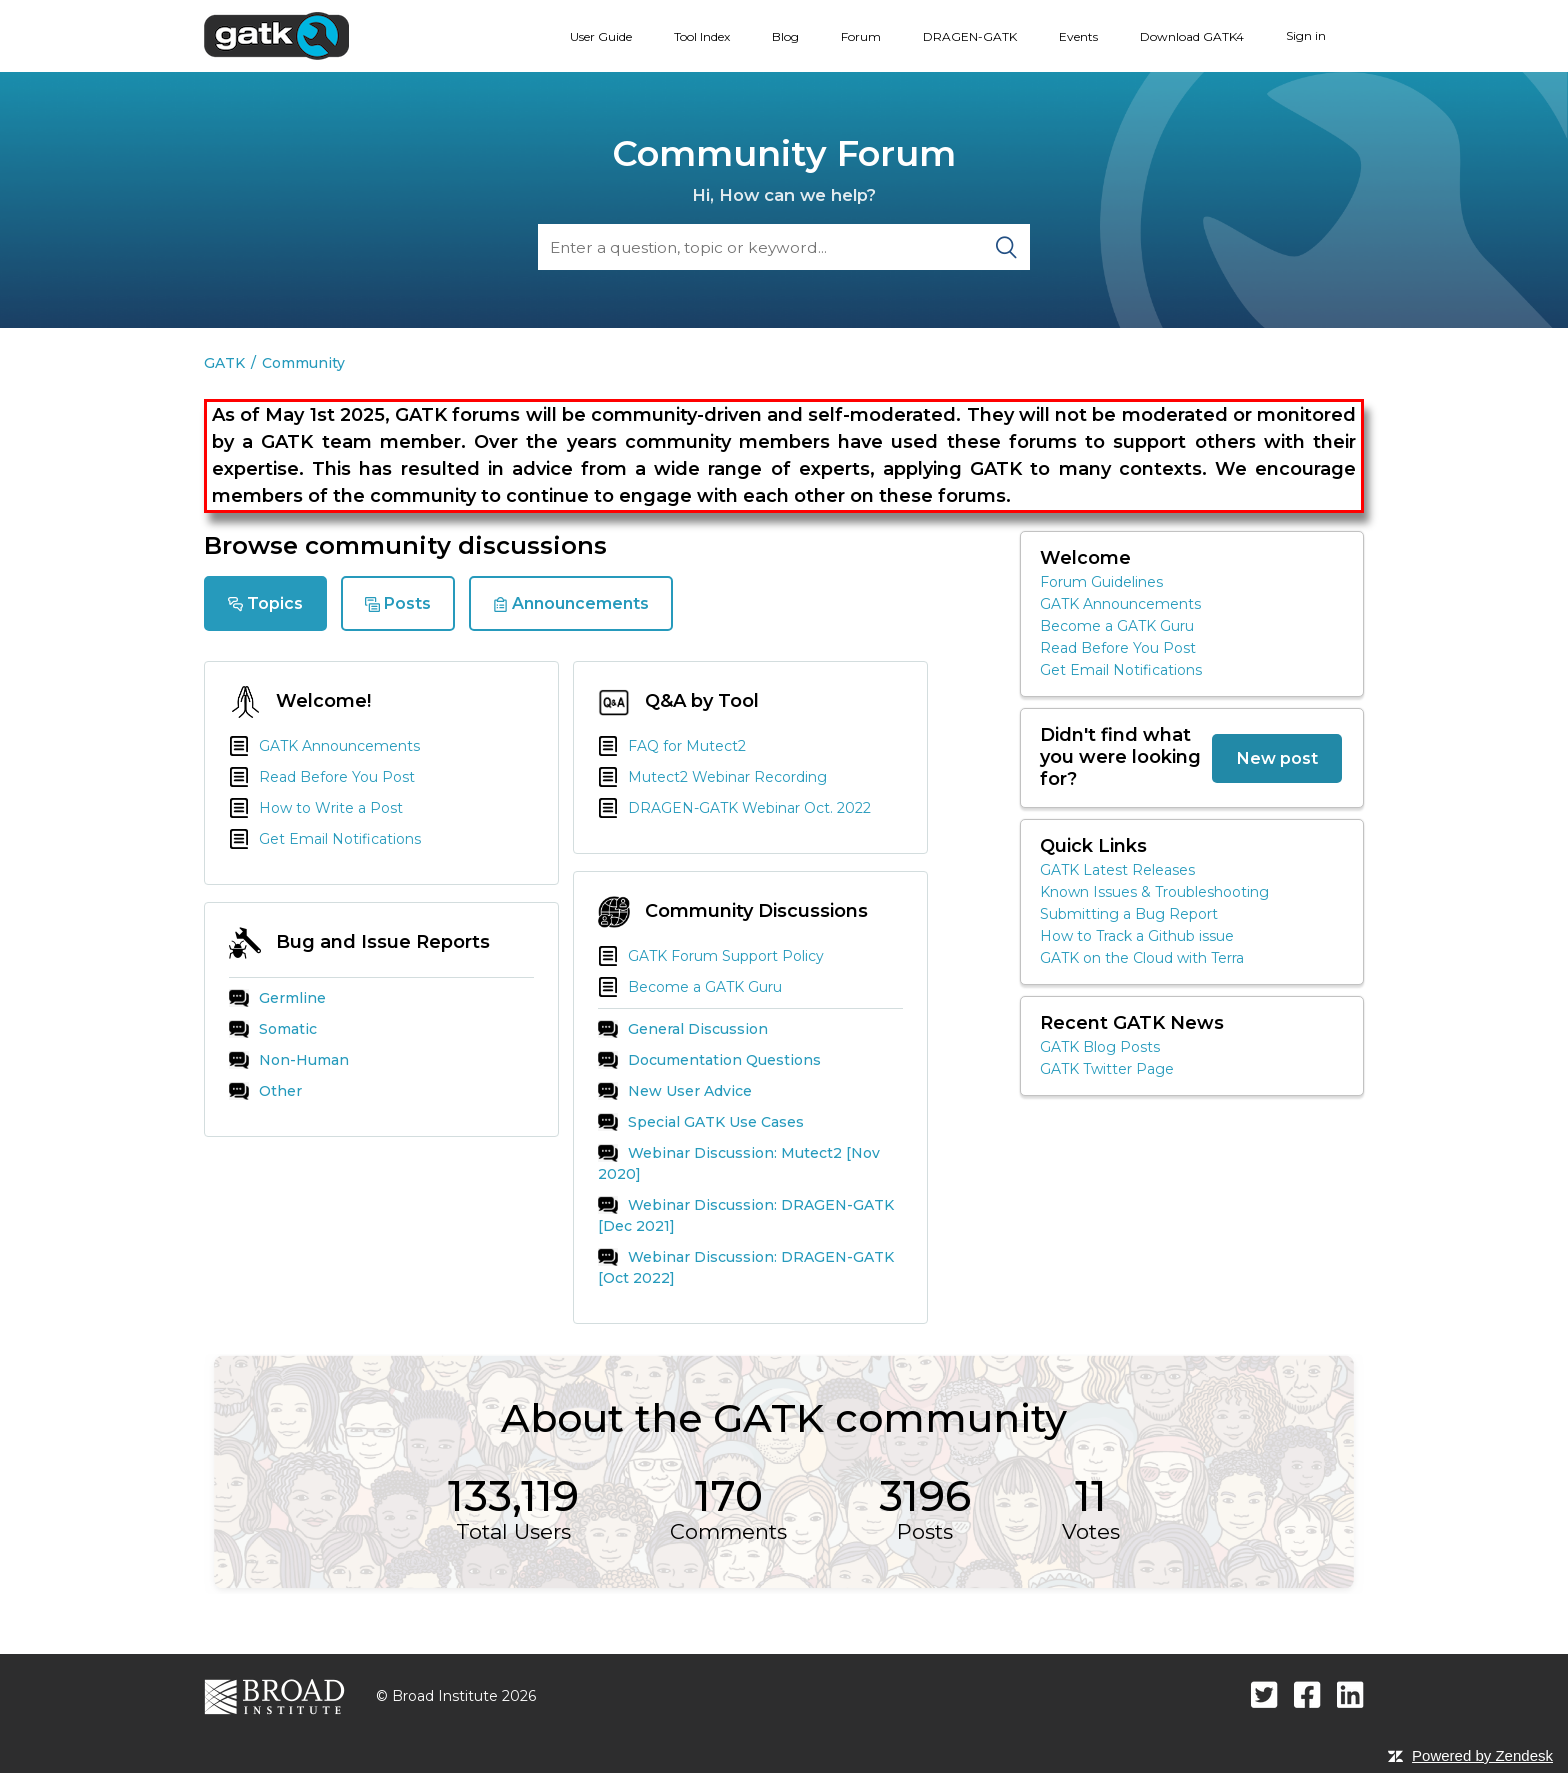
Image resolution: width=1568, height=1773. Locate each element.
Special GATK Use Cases (701, 1122)
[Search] (784, 247)
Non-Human (289, 1060)
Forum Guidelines (1101, 582)
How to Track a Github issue (1137, 936)
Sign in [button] (1306, 35)
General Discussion (683, 1029)
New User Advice (675, 1091)
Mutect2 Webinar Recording (712, 777)
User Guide (601, 36)
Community (303, 363)
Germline (277, 998)
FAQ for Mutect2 (672, 746)
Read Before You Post (322, 777)
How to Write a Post (316, 808)
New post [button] (1277, 758)
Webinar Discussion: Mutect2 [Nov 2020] (739, 1163)
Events (1078, 36)
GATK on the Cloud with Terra (1142, 958)
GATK (224, 363)
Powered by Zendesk (1482, 1755)
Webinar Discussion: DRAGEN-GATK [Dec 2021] (746, 1215)
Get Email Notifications (325, 839)
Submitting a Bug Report (1129, 914)
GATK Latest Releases (1117, 870)
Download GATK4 (1192, 36)
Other (265, 1091)
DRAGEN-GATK (970, 36)
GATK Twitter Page (1107, 1069)
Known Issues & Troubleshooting (1154, 892)
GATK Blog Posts (1100, 1047)
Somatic (273, 1029)
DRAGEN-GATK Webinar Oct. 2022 (734, 808)
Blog (785, 36)
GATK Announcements (324, 746)
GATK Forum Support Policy (711, 956)
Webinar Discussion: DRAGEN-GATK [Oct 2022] (746, 1267)
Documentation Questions (709, 1060)
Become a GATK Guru (690, 987)
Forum (861, 36)
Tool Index (702, 36)
